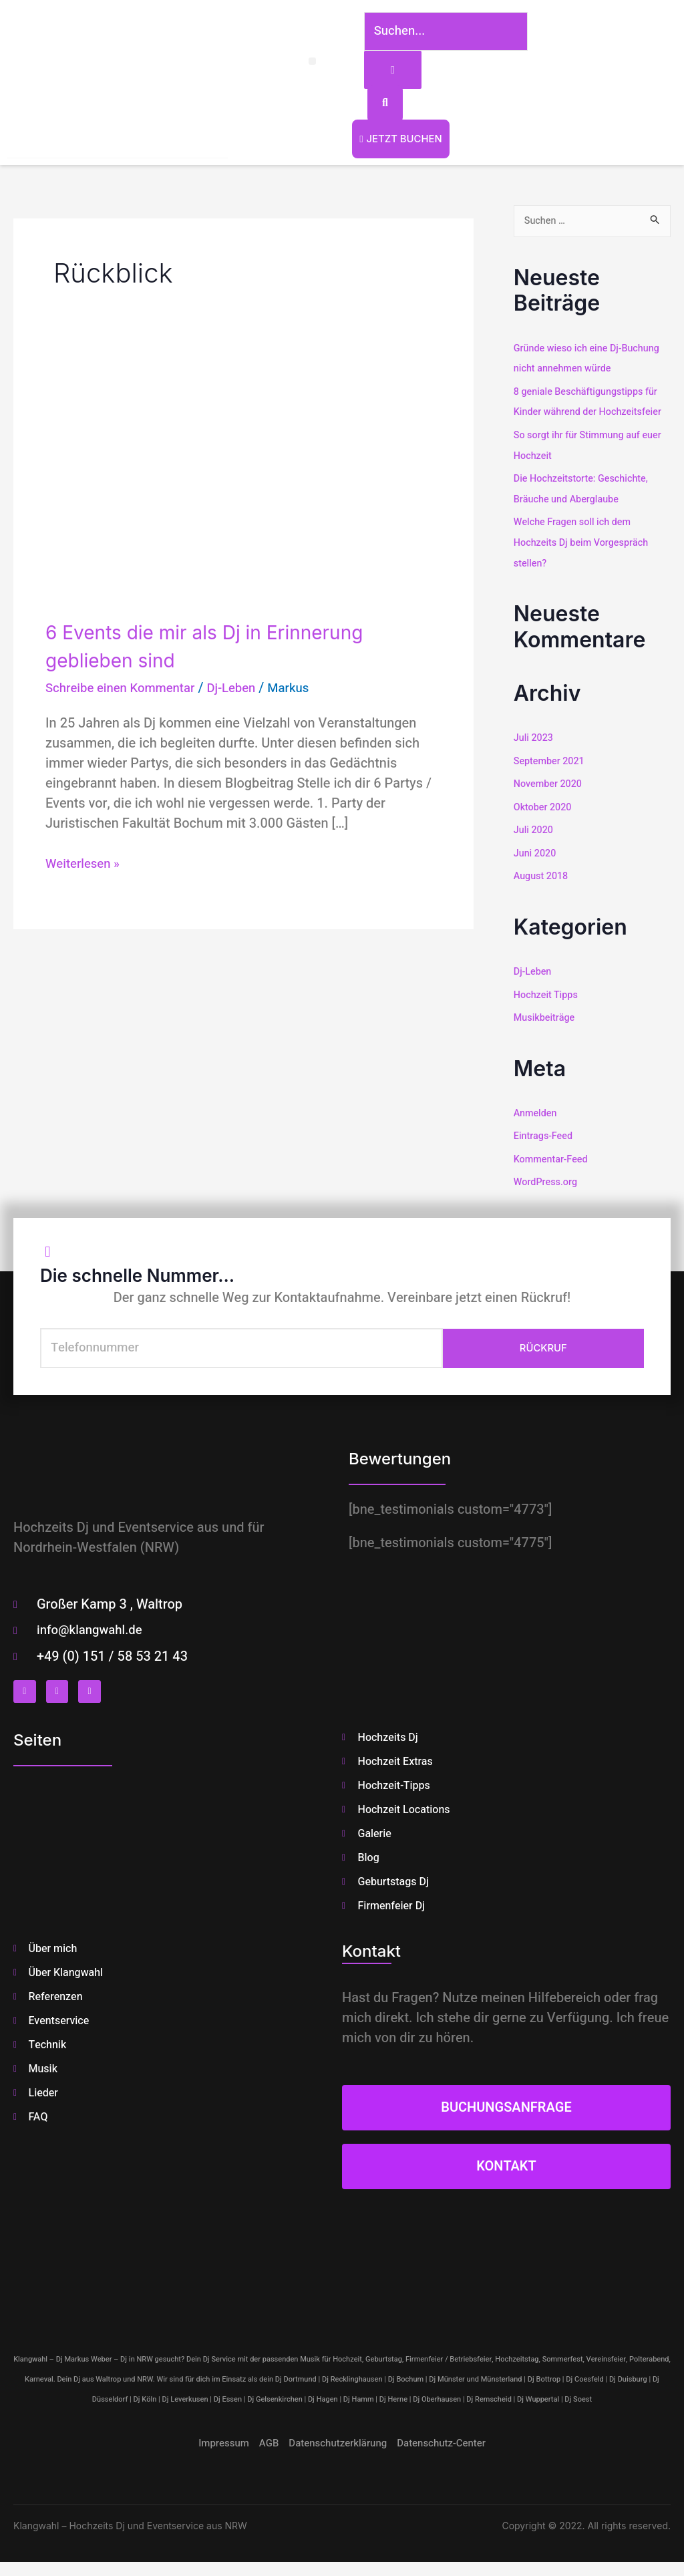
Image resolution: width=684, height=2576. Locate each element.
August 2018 (542, 872)
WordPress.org (547, 1175)
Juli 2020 (534, 827)
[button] (296, 63)
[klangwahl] (342, 2276)
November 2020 (549, 782)
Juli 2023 (534, 737)
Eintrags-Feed (544, 1130)
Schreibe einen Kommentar (126, 691)
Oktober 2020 (544, 805)
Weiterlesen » (85, 866)
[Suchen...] (438, 32)
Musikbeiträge (546, 1012)
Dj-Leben (245, 691)
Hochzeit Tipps (547, 990)
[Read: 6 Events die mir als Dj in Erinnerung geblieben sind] (243, 490)
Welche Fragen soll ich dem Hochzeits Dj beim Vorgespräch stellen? (584, 542)
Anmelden (536, 1107)
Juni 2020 (536, 849)
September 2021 (551, 759)
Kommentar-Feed (552, 1153)
